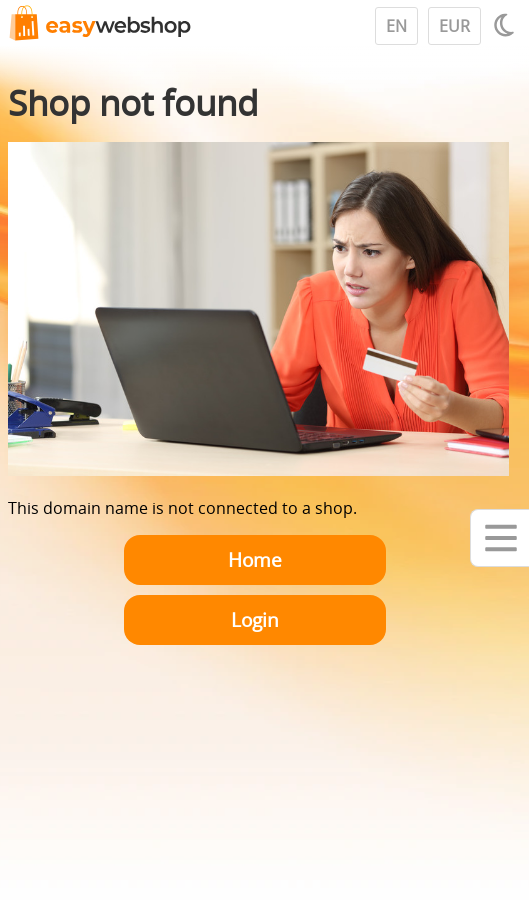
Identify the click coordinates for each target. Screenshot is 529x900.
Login (255, 619)
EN (396, 26)
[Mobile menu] (499, 538)
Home (255, 559)
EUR (454, 26)
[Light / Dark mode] (507, 25)
